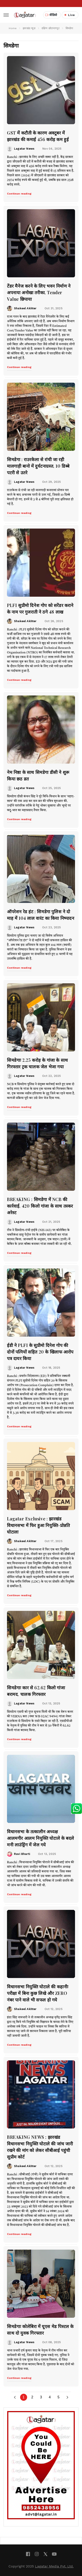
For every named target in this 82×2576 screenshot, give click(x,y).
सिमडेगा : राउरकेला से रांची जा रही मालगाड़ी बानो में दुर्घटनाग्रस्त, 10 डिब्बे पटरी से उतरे (38, 465)
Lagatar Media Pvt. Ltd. (54, 2566)
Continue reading (19, 193)
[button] (6, 15)
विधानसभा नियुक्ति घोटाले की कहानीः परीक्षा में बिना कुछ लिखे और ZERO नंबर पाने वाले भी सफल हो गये (37, 1993)
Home (13, 28)
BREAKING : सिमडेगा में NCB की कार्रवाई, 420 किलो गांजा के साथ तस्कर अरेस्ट (40, 1205)
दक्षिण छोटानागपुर (50, 28)
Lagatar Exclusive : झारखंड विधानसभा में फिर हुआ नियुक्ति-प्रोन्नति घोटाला (38, 1525)
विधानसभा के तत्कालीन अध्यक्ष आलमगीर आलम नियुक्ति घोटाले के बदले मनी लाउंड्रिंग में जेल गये (40, 1837)
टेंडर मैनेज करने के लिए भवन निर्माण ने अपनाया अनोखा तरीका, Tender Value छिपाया (39, 292)
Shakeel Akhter (25, 308)
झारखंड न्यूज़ (29, 28)
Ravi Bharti (22, 1854)
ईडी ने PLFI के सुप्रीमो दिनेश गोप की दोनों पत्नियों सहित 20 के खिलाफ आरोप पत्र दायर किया (40, 1351)
